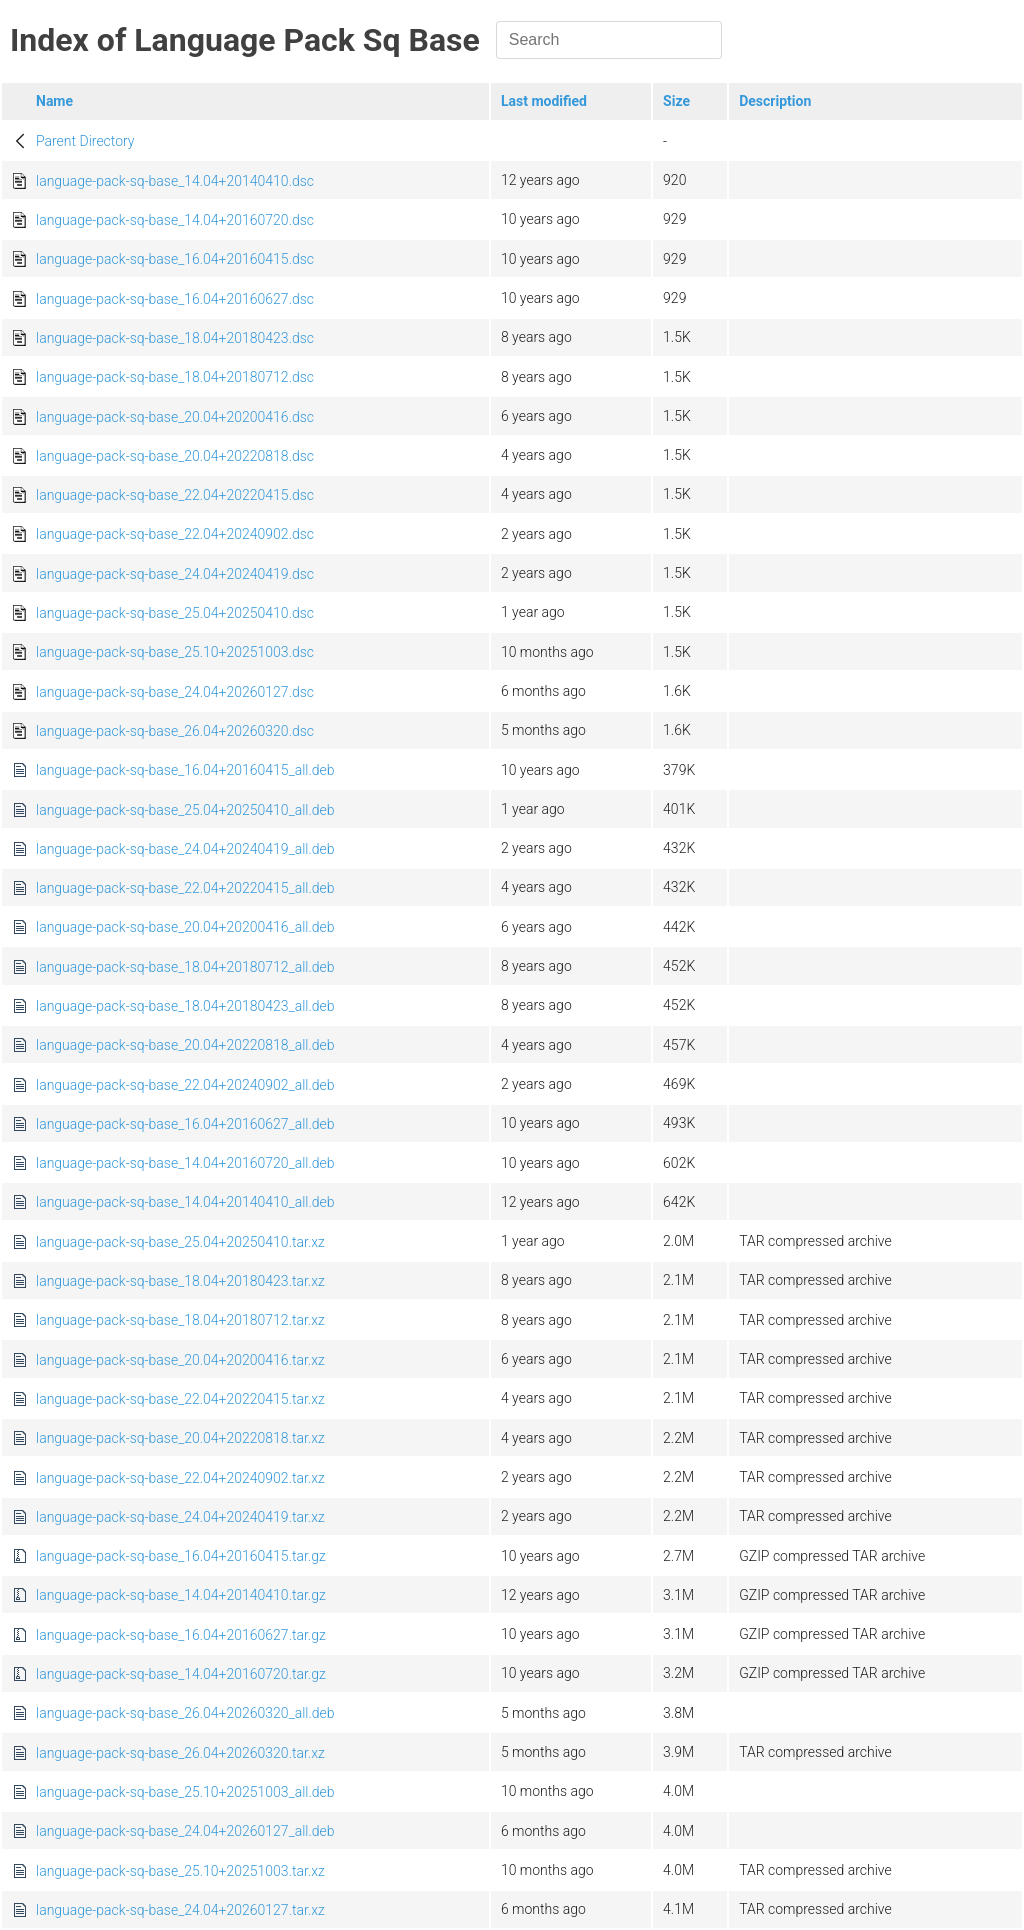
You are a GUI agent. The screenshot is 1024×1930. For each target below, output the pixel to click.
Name (54, 101)
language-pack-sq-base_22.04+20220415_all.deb (185, 888)
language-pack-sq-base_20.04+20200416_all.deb (185, 927)
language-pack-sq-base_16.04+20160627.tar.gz (181, 1635)
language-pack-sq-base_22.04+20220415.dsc (175, 495)
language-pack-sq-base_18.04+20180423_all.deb (185, 1006)
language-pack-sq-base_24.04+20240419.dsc (175, 574)
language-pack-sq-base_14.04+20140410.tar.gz (181, 1595)
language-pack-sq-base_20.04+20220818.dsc (175, 456)
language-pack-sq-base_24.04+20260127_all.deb (185, 1831)
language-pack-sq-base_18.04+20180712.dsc (175, 377)
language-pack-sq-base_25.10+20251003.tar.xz (180, 1871)
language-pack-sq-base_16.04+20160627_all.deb (185, 1124)
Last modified (544, 101)
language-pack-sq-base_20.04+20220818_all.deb (185, 1045)
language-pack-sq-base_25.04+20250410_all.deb (185, 810)
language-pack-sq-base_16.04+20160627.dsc (175, 299)
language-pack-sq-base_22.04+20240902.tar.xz (180, 1478)
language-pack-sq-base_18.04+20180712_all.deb (185, 967)
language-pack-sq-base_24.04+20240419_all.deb (185, 849)
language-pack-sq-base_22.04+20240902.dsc (175, 534)
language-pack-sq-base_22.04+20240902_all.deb (185, 1085)
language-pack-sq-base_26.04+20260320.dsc (175, 731)
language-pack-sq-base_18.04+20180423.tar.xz (180, 1281)
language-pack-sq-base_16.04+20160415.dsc (175, 259)
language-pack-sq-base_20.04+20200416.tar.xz (180, 1360)
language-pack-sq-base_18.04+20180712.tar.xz (180, 1320)
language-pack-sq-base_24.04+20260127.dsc (175, 692)
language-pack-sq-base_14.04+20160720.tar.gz (181, 1674)
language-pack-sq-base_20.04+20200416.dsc (175, 417)
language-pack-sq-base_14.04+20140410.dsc (175, 181)
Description (775, 101)
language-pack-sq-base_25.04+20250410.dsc (175, 613)
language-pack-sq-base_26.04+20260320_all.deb (185, 1713)
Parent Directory (85, 141)
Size (676, 101)
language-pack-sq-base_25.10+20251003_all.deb (185, 1792)
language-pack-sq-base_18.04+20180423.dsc (175, 338)
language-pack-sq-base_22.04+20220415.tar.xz (180, 1399)
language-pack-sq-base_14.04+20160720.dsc (175, 220)
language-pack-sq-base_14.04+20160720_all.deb (185, 1163)
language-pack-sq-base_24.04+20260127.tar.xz (180, 1910)
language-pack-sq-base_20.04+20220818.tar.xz (180, 1438)
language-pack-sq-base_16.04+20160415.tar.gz (181, 1556)
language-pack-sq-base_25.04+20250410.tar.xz (180, 1242)
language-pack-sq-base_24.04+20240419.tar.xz (180, 1517)
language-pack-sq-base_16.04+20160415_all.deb (185, 770)
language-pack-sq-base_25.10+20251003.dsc (175, 652)
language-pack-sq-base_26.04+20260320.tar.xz (180, 1753)
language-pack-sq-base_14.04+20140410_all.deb (185, 1202)
